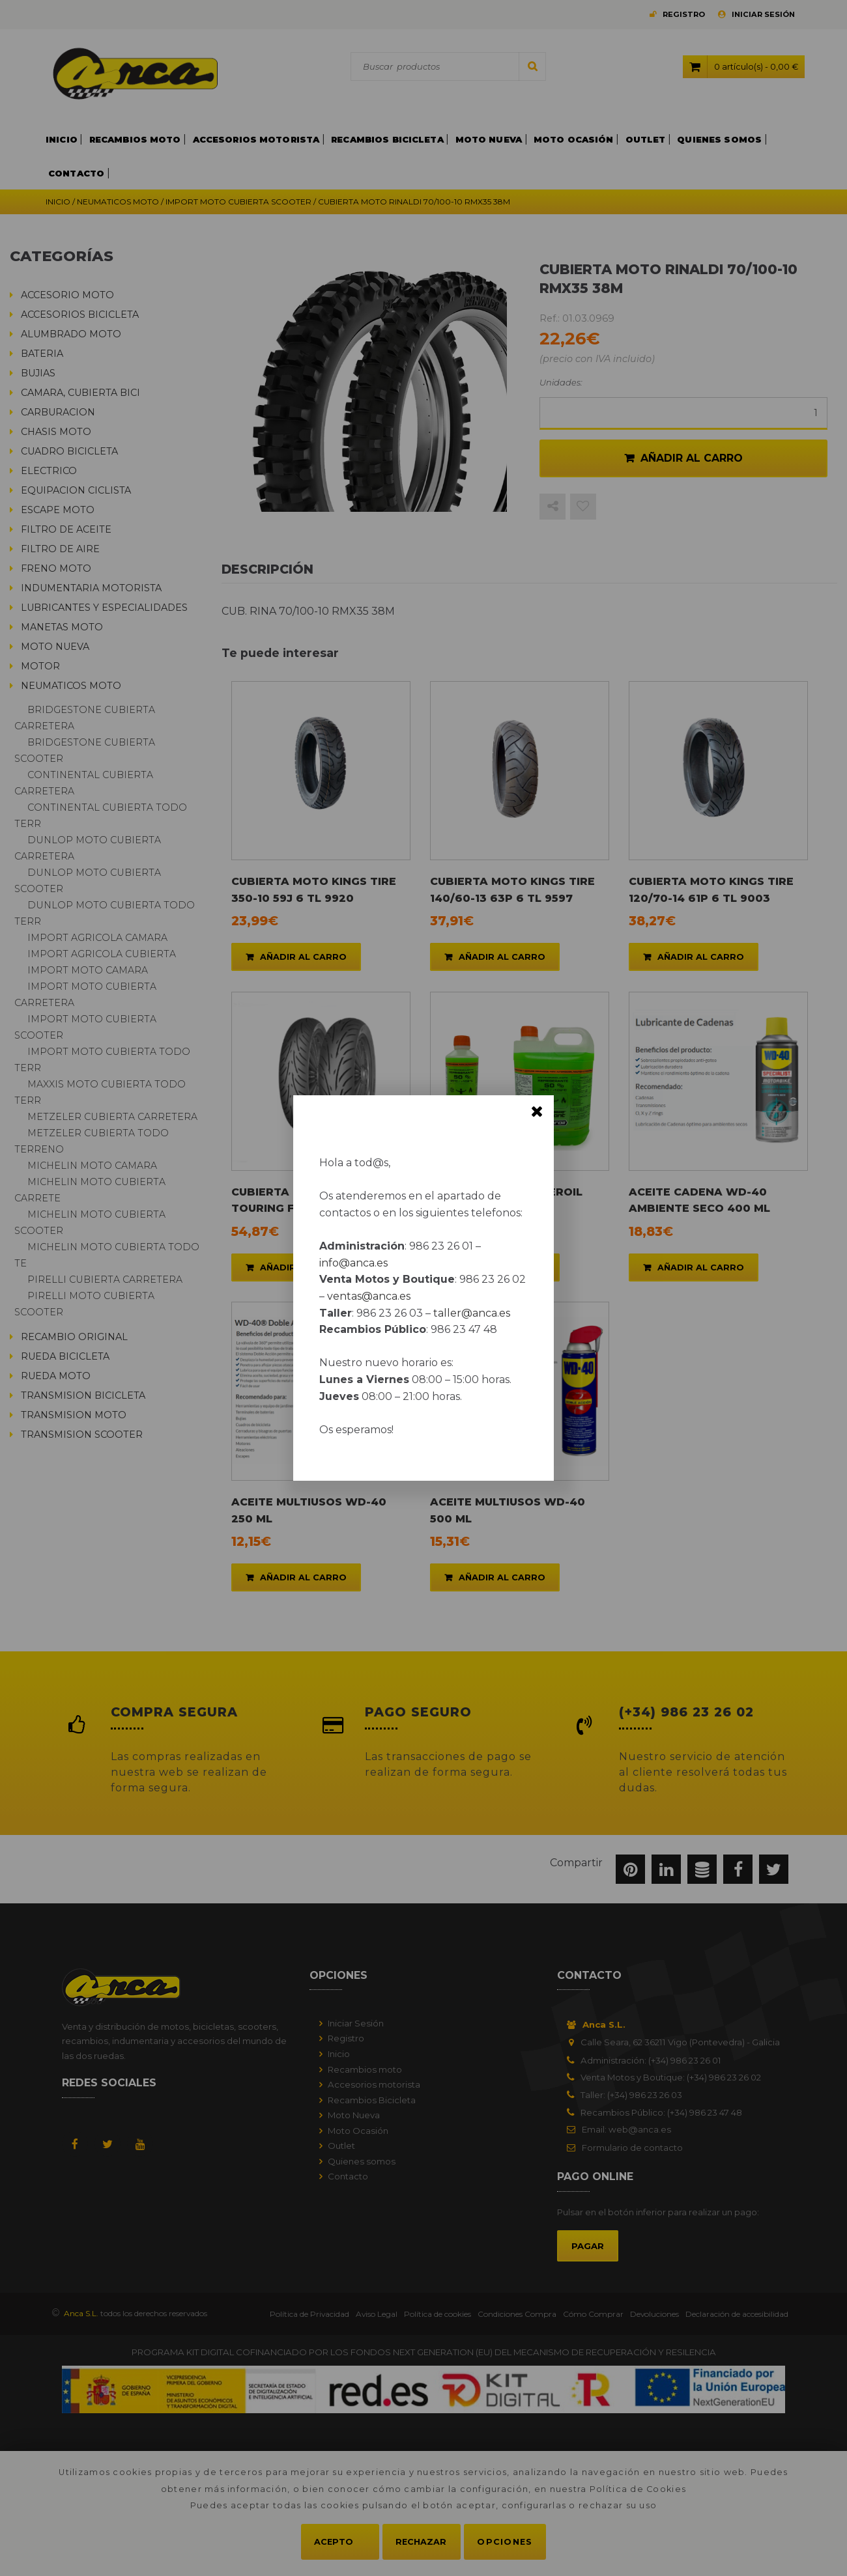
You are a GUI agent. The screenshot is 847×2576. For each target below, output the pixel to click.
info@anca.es (353, 1263)
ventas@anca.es (368, 1296)
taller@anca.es (471, 1313)
